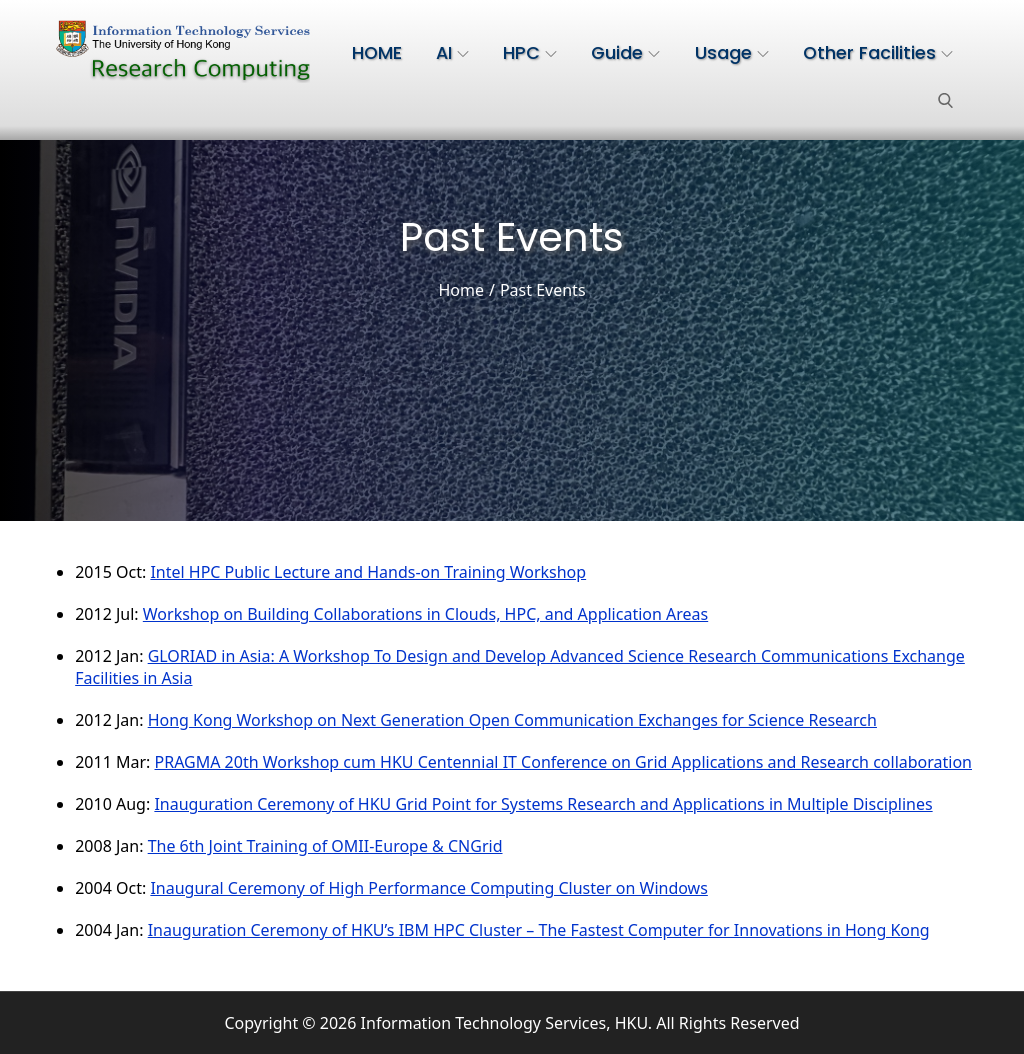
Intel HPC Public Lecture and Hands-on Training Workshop (368, 572)
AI (452, 53)
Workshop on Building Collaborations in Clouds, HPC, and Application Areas (425, 614)
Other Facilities (878, 53)
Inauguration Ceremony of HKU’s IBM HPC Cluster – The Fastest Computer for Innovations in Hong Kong (539, 930)
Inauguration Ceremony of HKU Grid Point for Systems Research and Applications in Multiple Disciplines (543, 804)
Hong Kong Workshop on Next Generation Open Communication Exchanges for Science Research (512, 720)
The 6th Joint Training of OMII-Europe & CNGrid (325, 846)
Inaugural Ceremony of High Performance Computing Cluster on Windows (428, 888)
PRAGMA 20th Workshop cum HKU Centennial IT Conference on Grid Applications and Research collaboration (563, 762)
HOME (377, 53)
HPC (530, 53)
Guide (625, 53)
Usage (732, 53)
